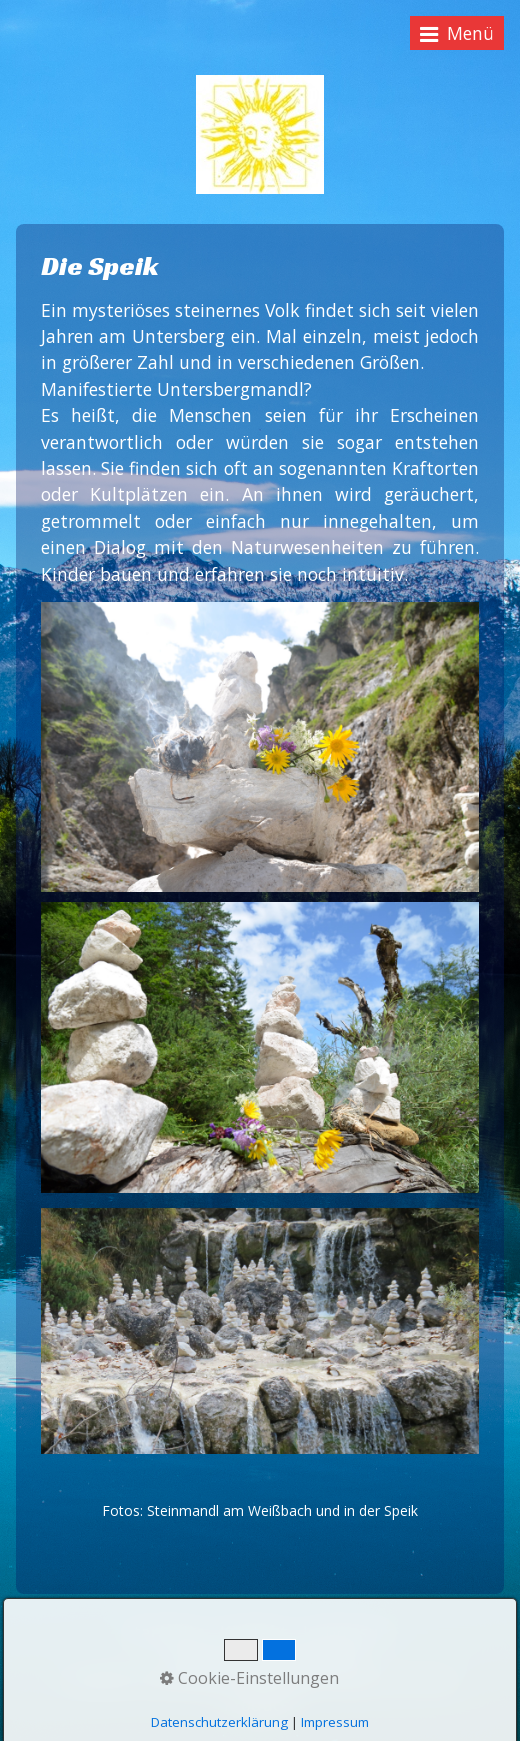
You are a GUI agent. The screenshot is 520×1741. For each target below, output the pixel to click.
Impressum (335, 1722)
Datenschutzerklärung (219, 1722)
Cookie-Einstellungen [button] (249, 1678)
